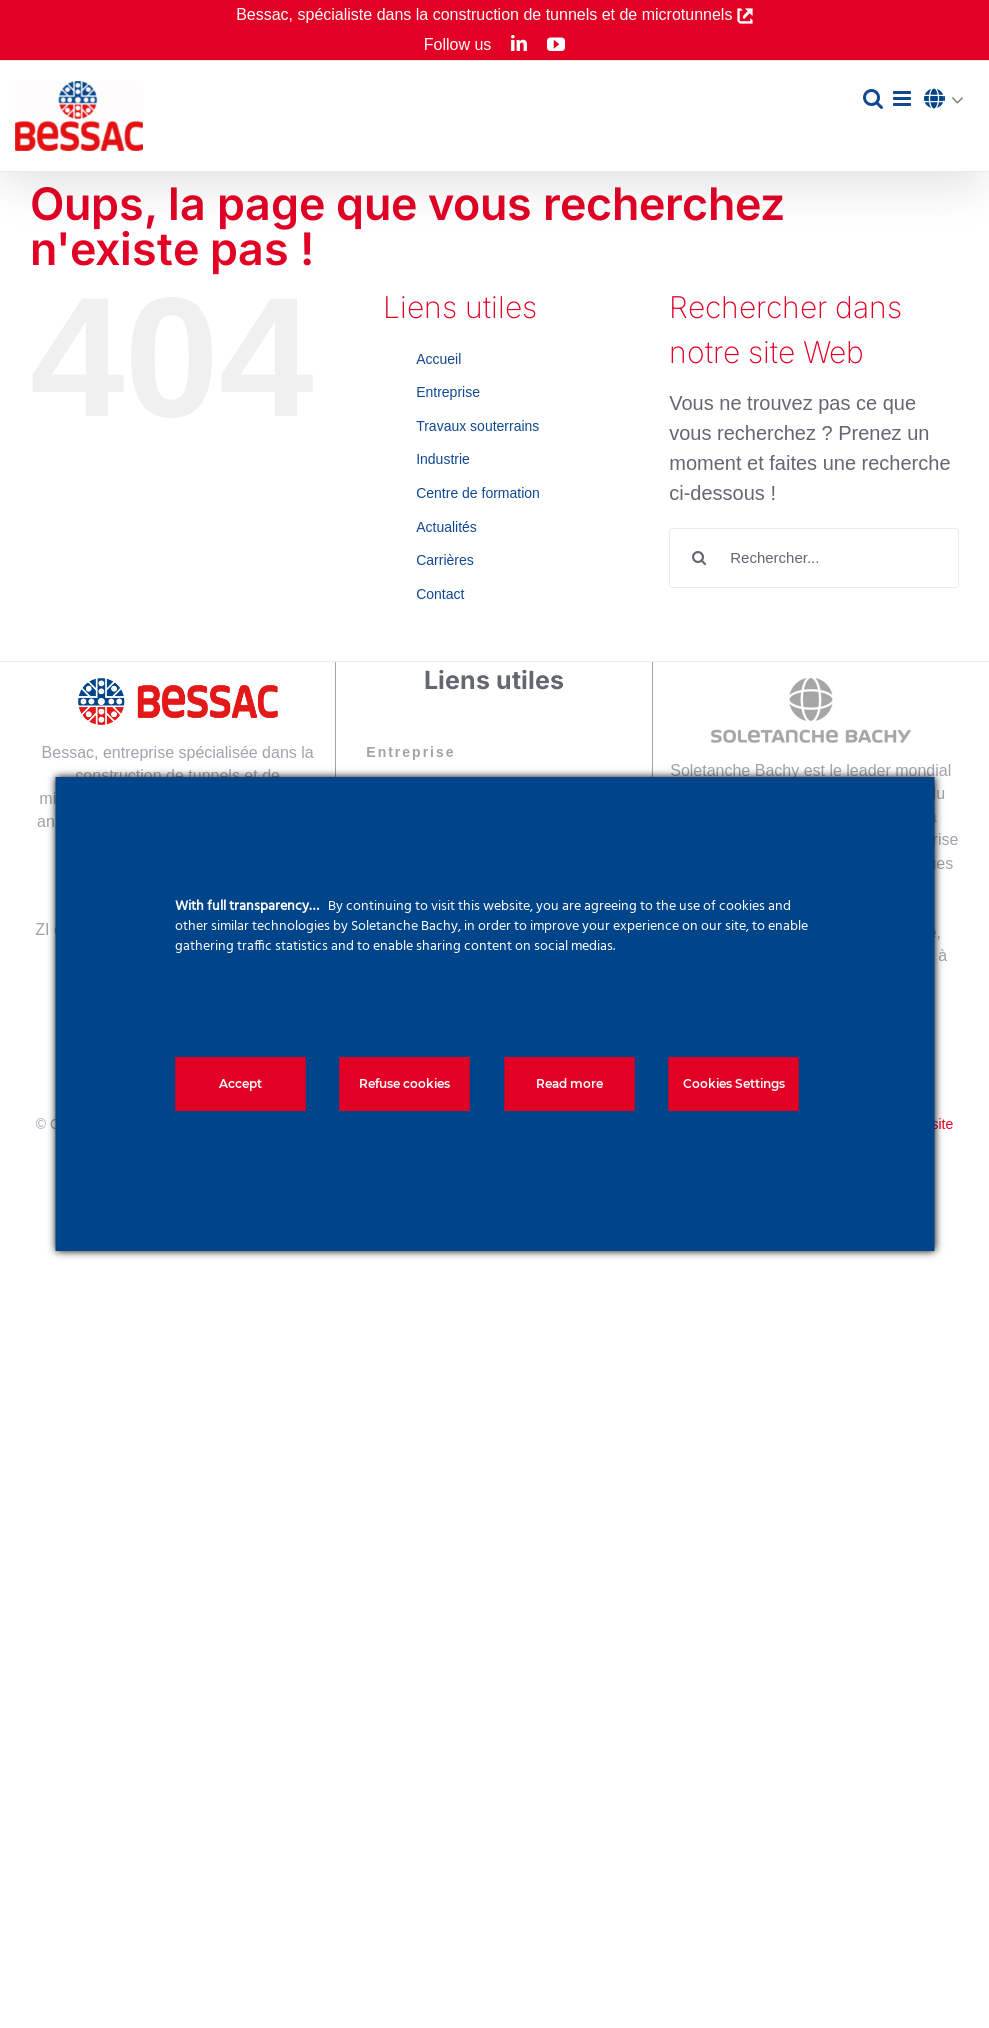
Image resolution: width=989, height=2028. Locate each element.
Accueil (438, 359)
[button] (949, 100)
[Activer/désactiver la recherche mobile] (873, 98)
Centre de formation (478, 493)
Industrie (443, 459)
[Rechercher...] (814, 558)
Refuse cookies (404, 1083)
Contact (440, 594)
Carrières (445, 560)
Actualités (446, 527)
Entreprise (448, 392)
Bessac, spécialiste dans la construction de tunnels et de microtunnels (486, 14)
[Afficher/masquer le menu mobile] (903, 98)
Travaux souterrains (477, 426)
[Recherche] (699, 558)
